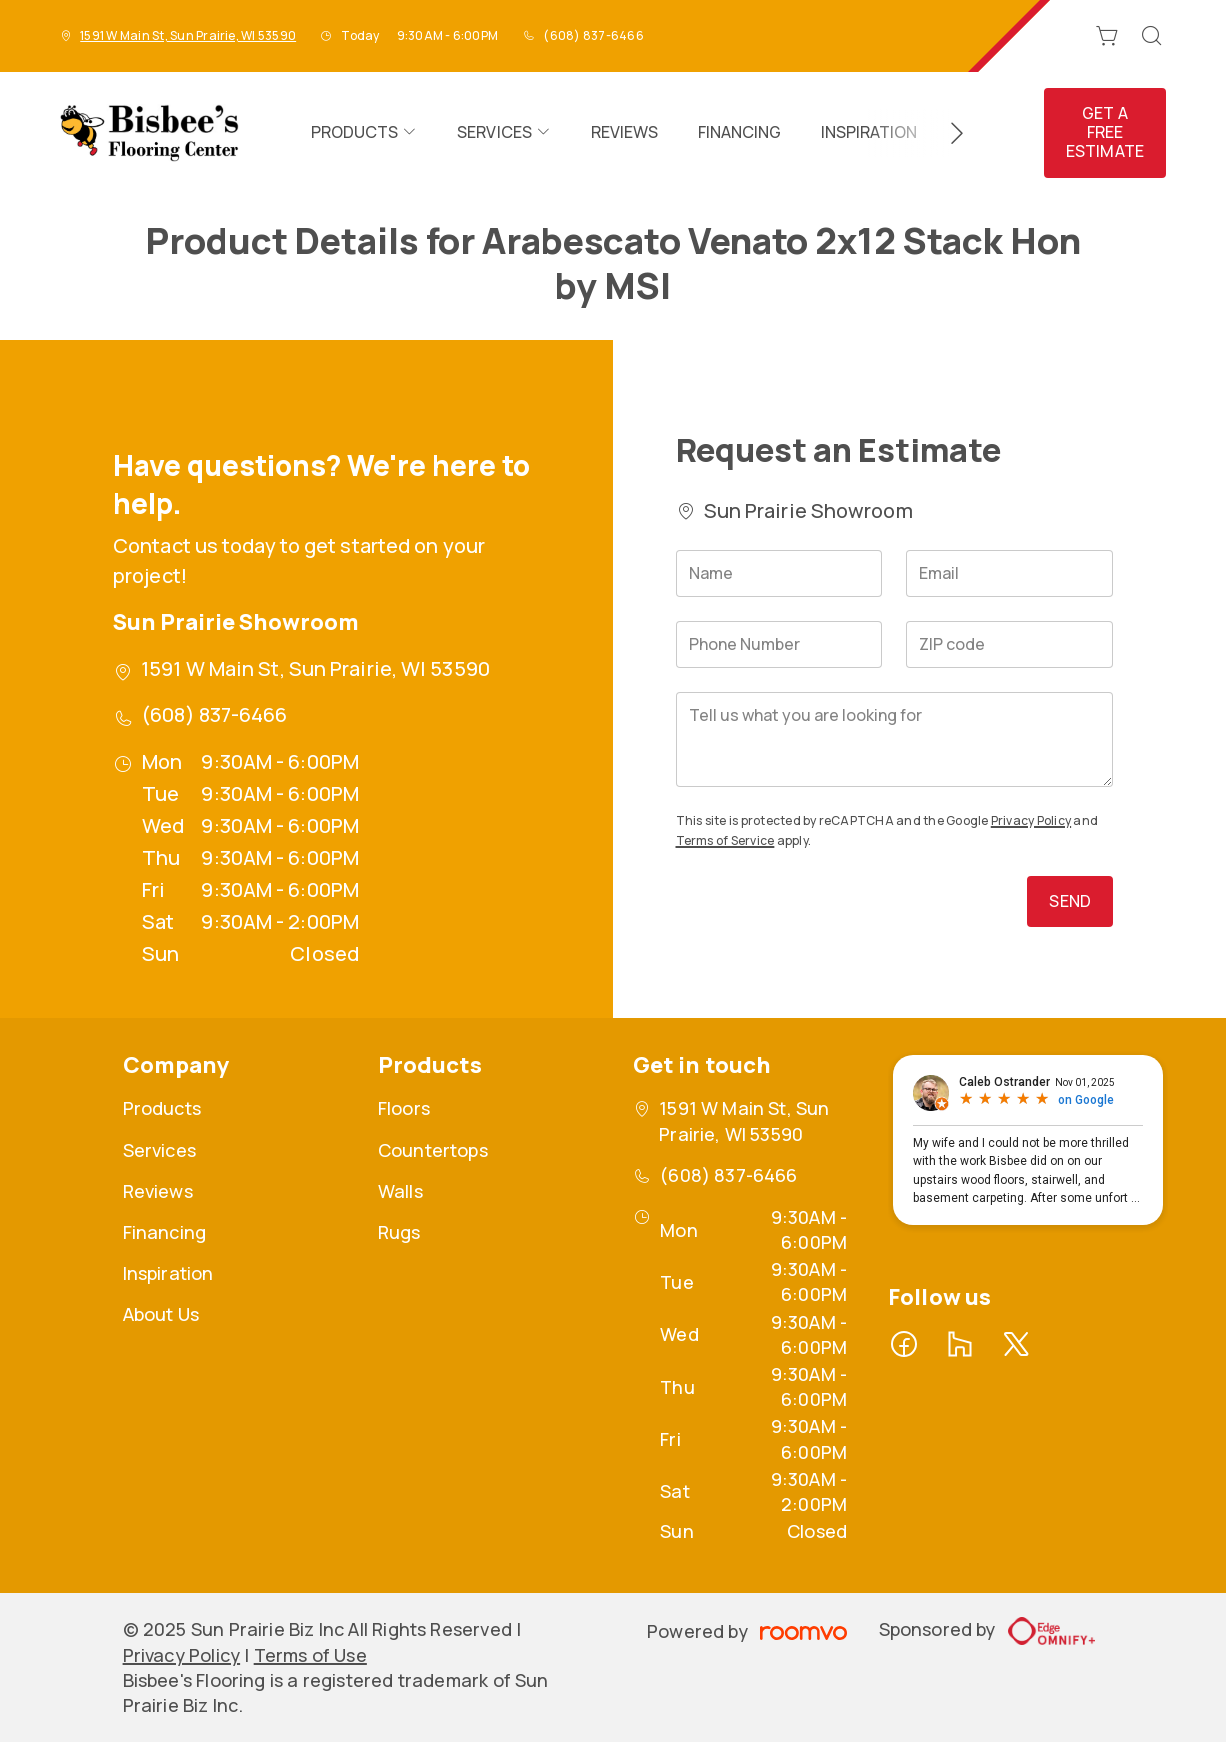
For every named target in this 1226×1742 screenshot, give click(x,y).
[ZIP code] (1009, 644)
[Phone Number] (779, 644)
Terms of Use (310, 1655)
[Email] (1009, 573)
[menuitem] (364, 133)
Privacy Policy (1031, 820)
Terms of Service (725, 840)
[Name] (779, 573)
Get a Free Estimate (1105, 132)
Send (1070, 901)
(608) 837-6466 (593, 35)
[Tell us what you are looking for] (895, 739)
